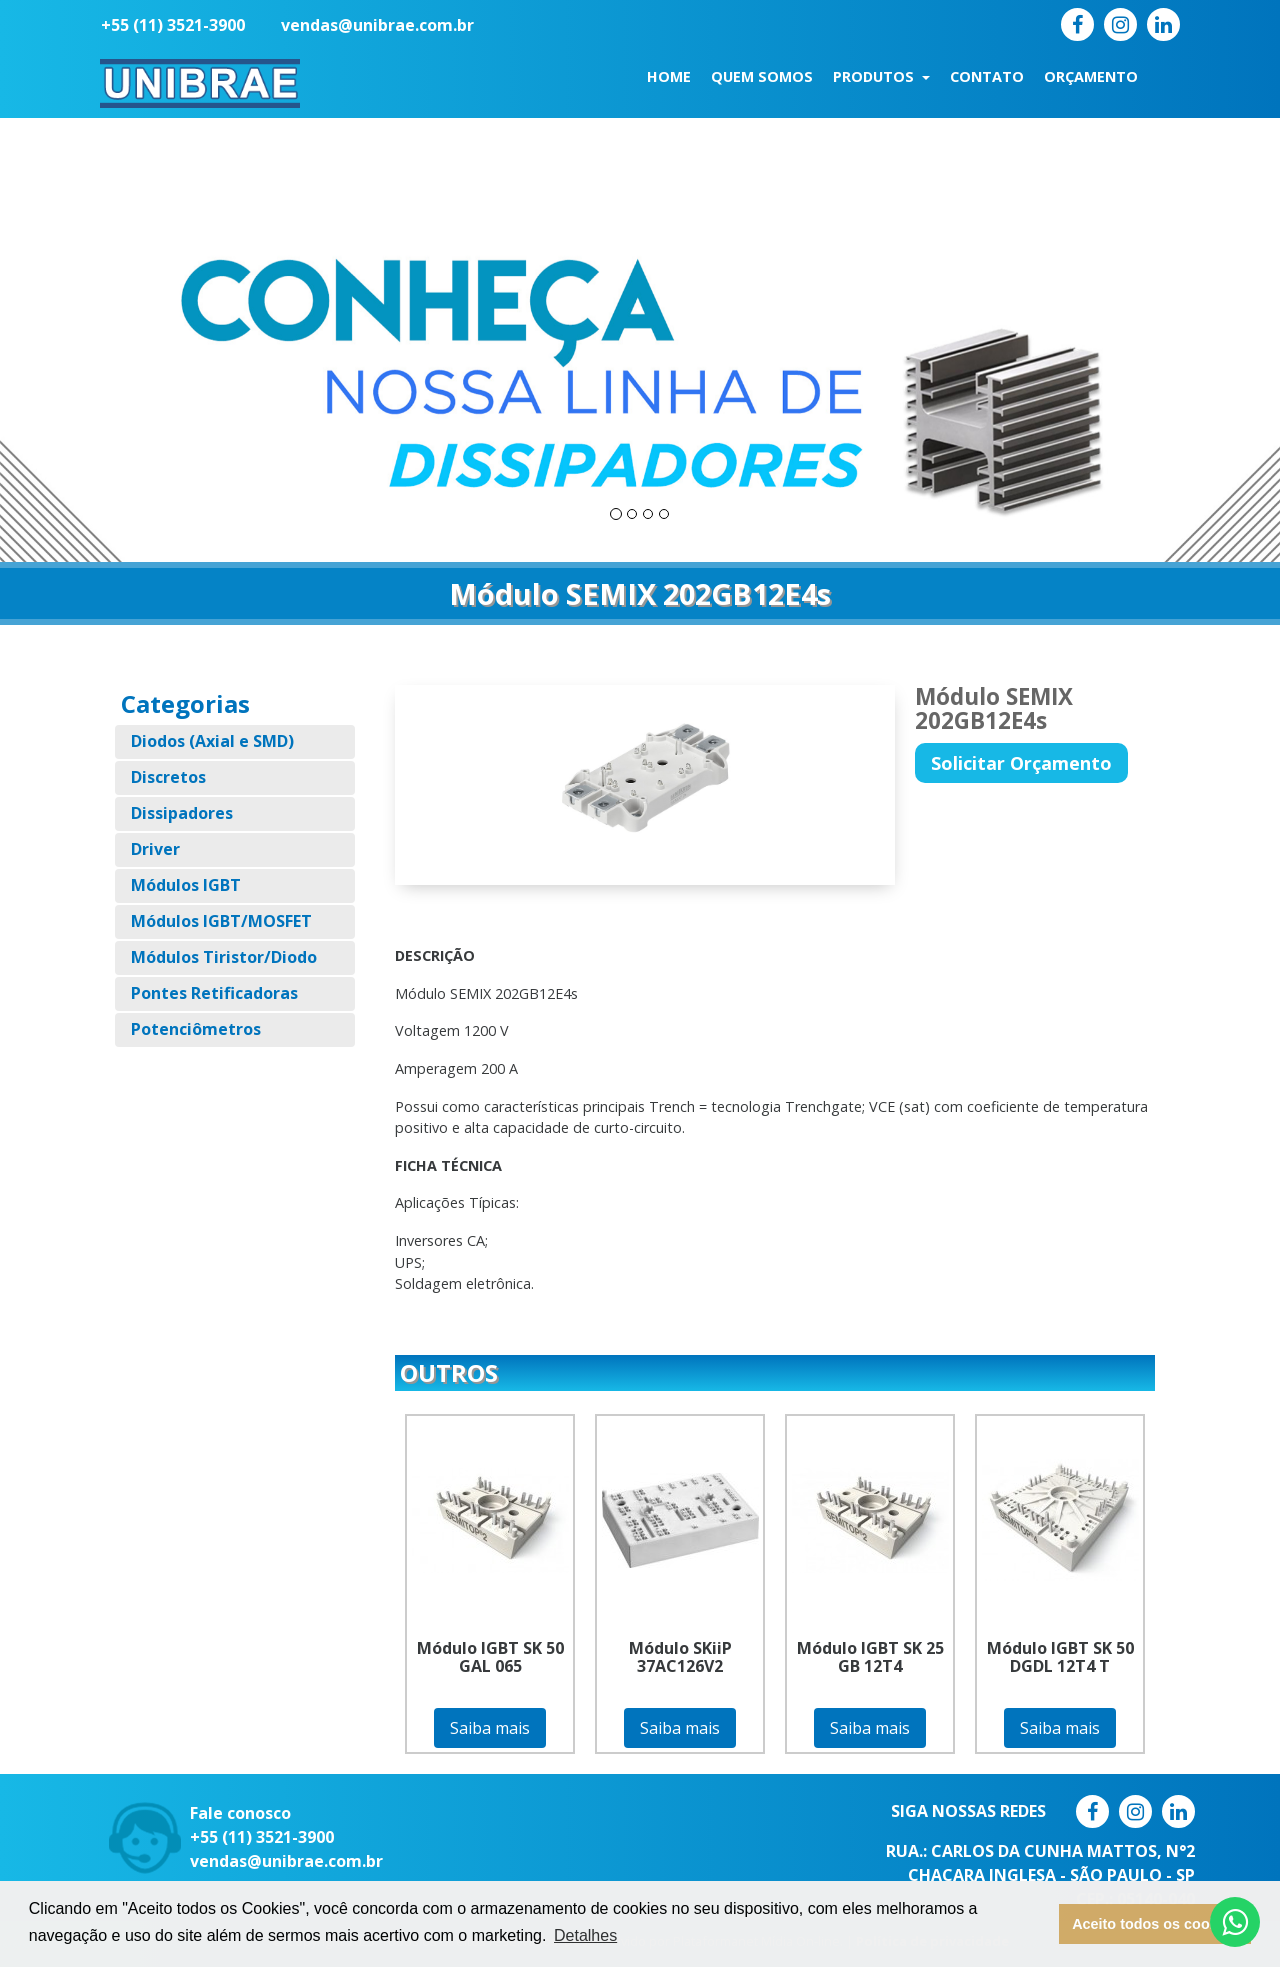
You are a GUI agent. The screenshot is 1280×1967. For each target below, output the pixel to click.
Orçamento (1091, 76)
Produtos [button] (875, 76)
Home (669, 76)
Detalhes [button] (585, 1935)
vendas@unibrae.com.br (377, 25)
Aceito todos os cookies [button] (1155, 1924)
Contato (987, 76)
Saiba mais (490, 1728)
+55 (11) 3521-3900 (173, 25)
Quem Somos (762, 76)
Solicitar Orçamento (1021, 763)
